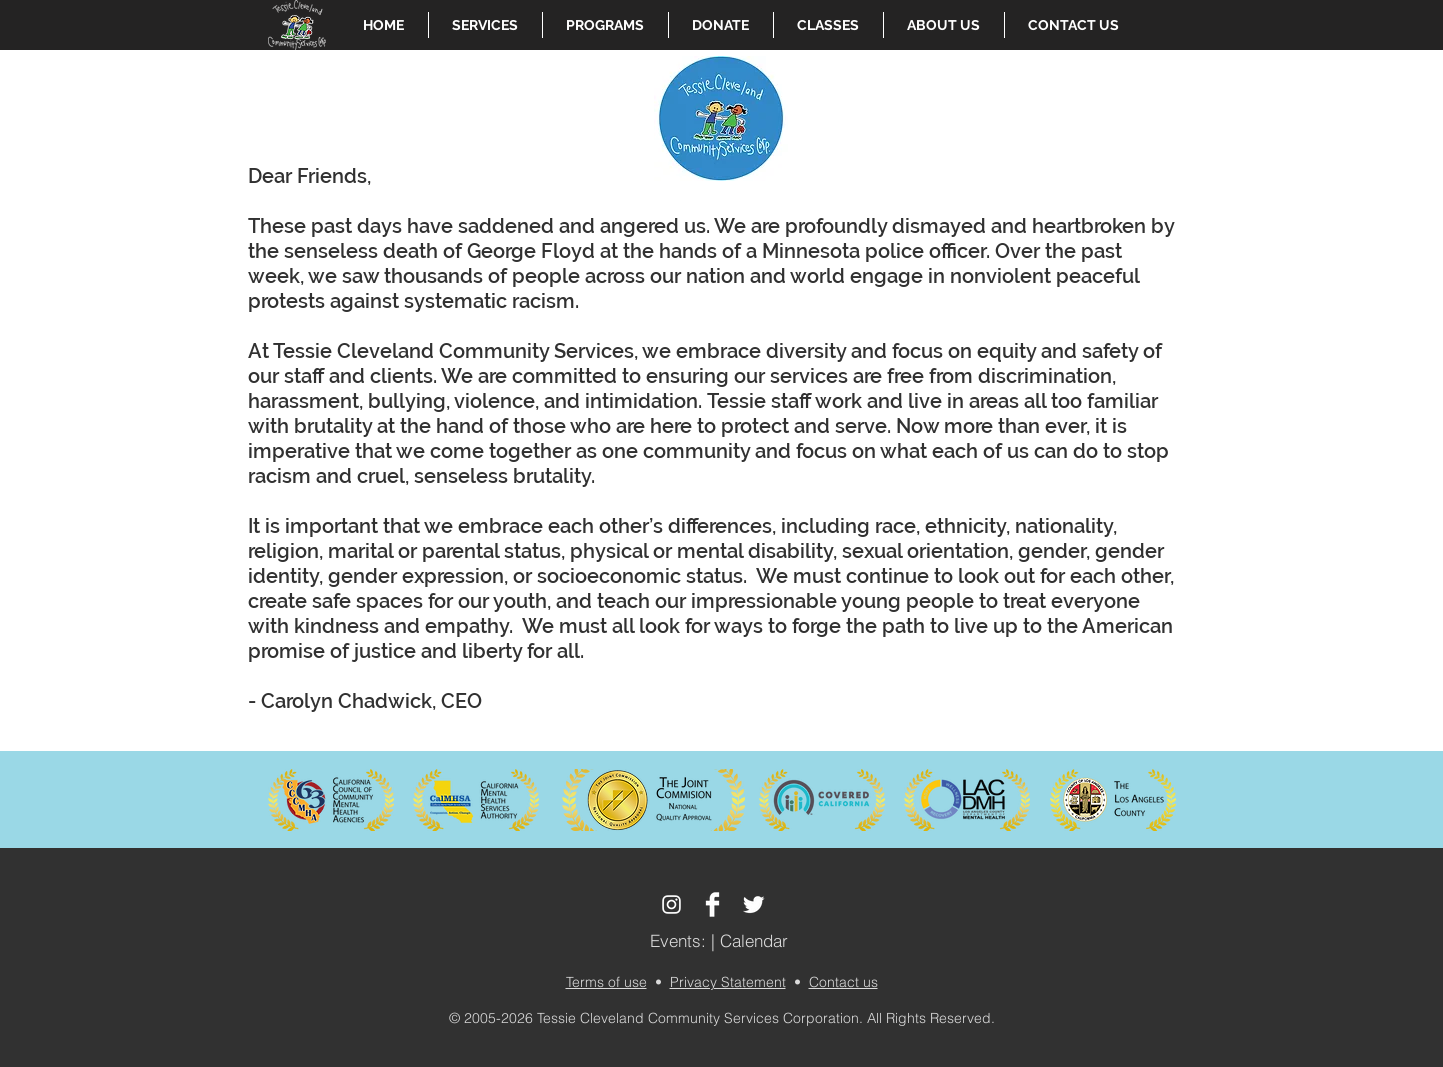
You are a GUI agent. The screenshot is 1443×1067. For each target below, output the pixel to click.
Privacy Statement (728, 982)
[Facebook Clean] (712, 904)
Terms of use (606, 982)
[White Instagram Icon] (671, 904)
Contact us (843, 982)
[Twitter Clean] (753, 904)
